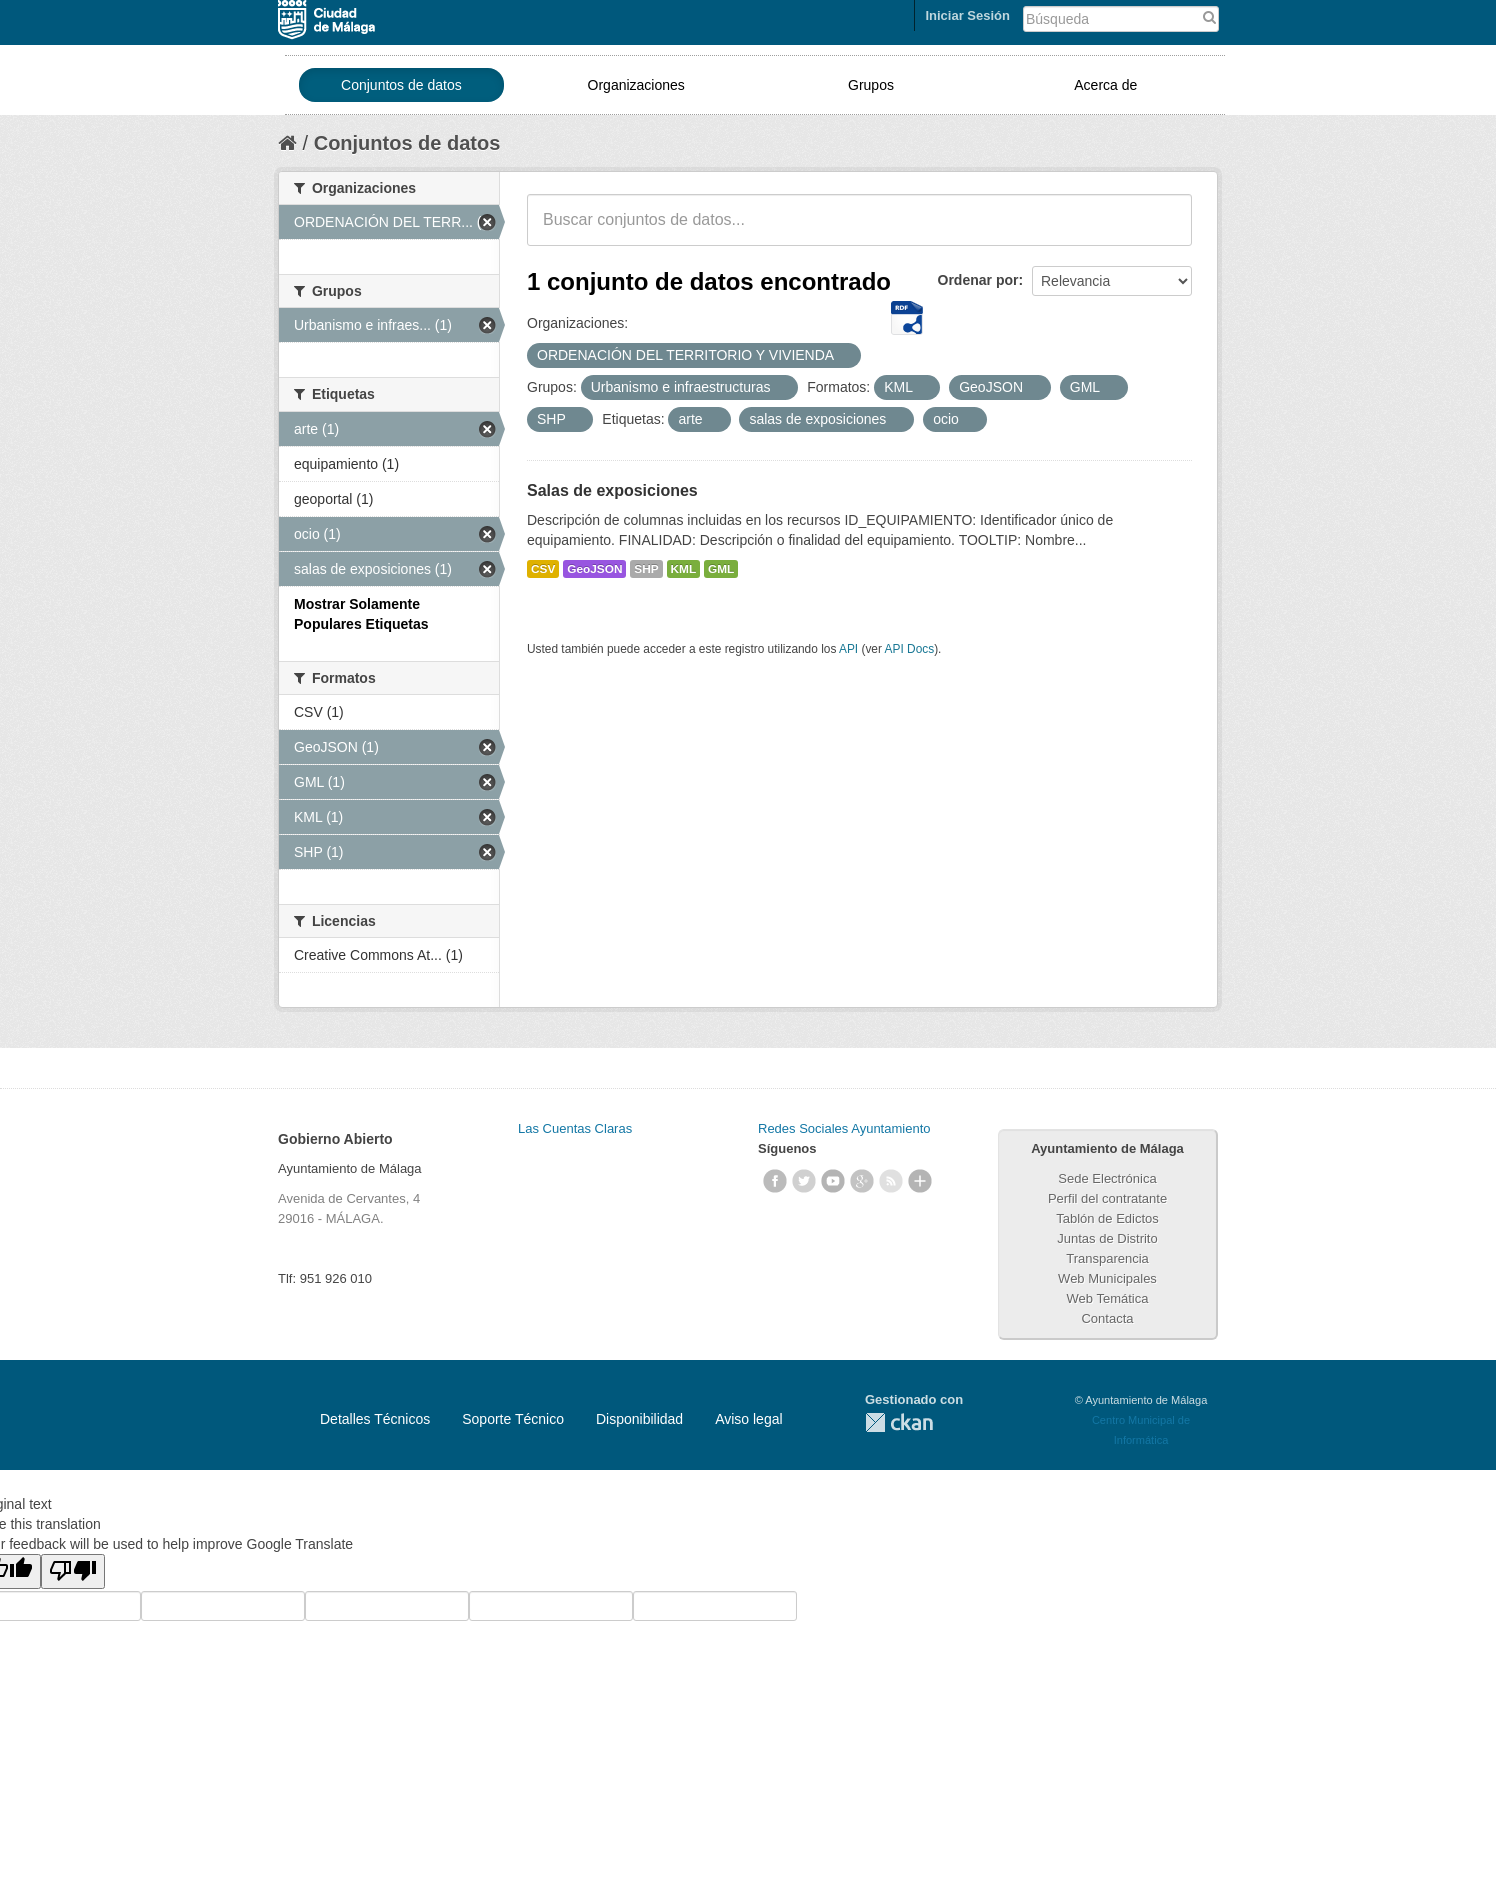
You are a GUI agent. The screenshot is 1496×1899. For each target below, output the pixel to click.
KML (684, 569)
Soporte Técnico (513, 1419)
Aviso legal (748, 1419)
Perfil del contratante (1107, 1198)
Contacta (1107, 1318)
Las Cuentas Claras (575, 1128)
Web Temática (1108, 1298)
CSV (543, 569)
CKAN (899, 1422)
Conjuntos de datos (401, 85)
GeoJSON (594, 569)
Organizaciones (636, 85)
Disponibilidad (639, 1419)
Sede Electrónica (1107, 1178)
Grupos (871, 85)
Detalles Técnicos (375, 1419)
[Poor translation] (73, 1571)
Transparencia (1107, 1258)
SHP (646, 569)
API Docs (910, 649)
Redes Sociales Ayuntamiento (844, 1128)
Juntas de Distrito (1107, 1238)
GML (721, 569)
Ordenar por (978, 280)
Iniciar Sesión (967, 15)
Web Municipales (1107, 1278)
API (848, 649)
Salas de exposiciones (612, 490)
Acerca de (1105, 85)
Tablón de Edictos (1107, 1218)
